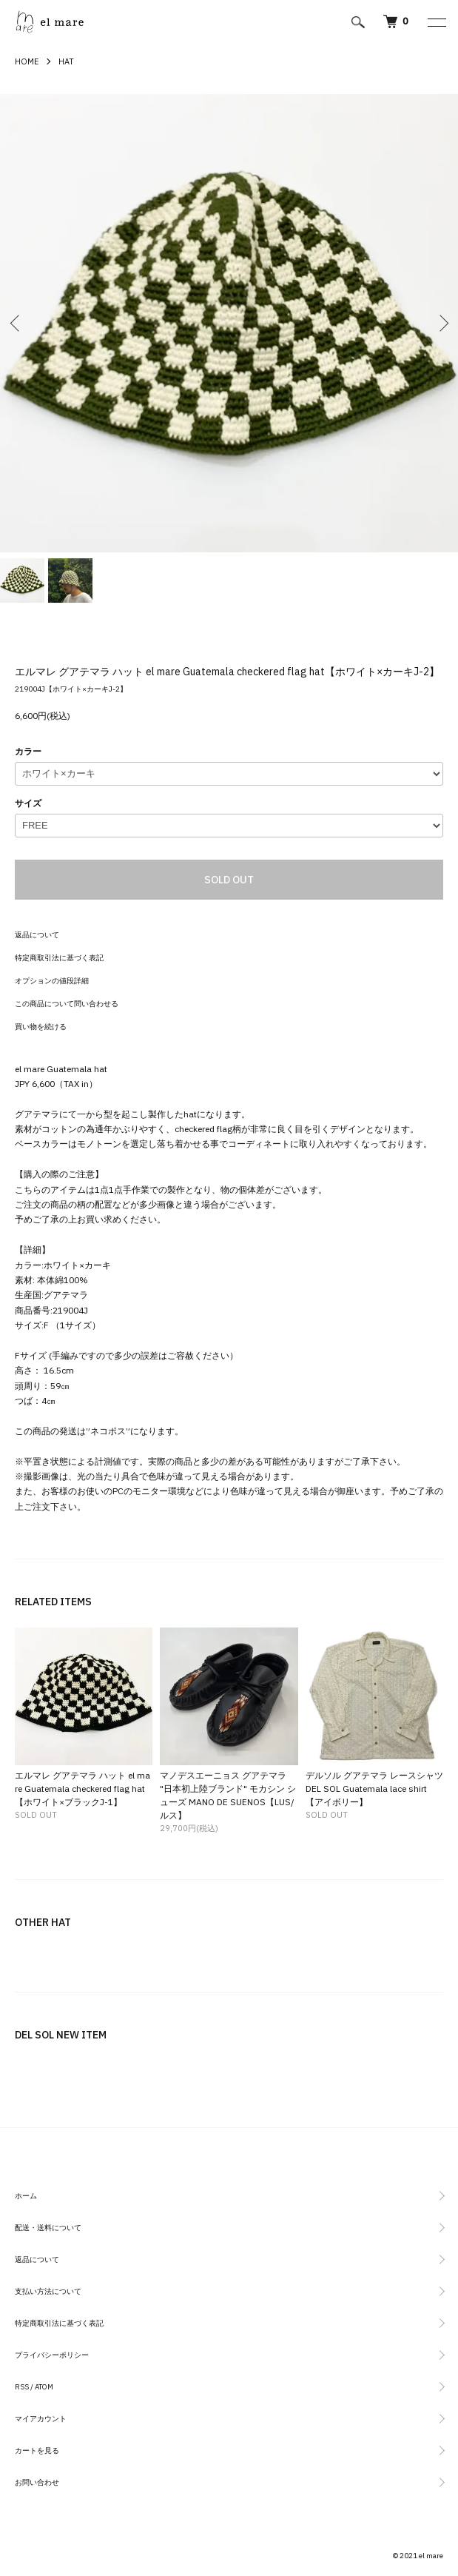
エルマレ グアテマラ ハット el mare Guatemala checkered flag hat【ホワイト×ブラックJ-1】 (82, 1788)
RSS (22, 2387)
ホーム (26, 2196)
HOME (26, 61)
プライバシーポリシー (52, 2355)
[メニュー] (436, 22)
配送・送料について (48, 2227)
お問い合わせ (37, 2482)
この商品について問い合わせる (66, 1003)
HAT (66, 61)
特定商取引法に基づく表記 (59, 958)
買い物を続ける (41, 1026)
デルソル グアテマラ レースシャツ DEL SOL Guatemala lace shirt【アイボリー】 (374, 1788)
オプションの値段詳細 (52, 981)
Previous (16, 323)
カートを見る (37, 2450)
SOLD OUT (229, 879)
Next (441, 323)
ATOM (44, 2387)
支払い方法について (48, 2291)
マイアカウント (41, 2418)
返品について (37, 935)
